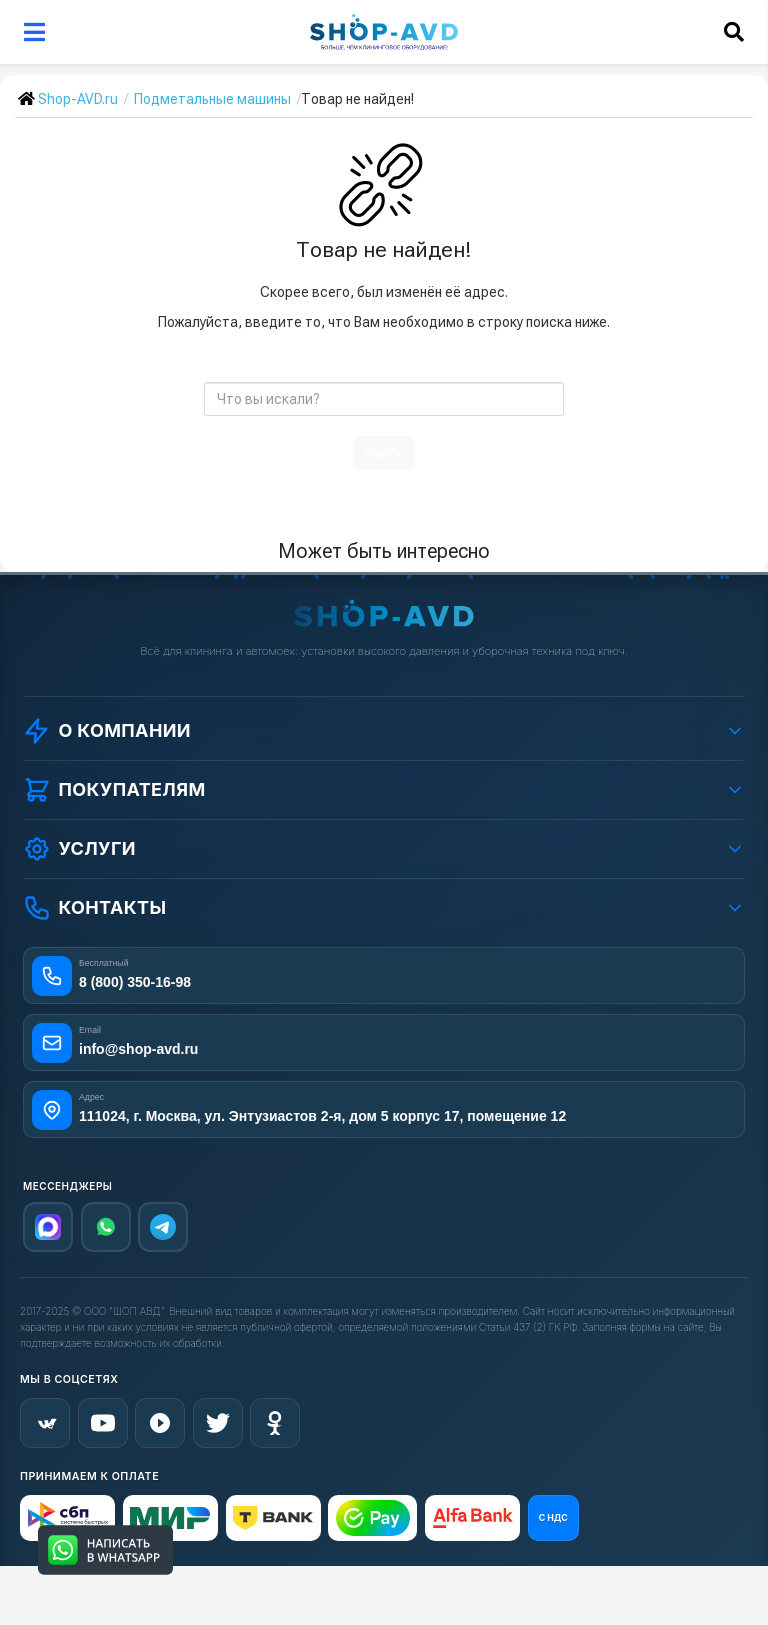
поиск (384, 453)
